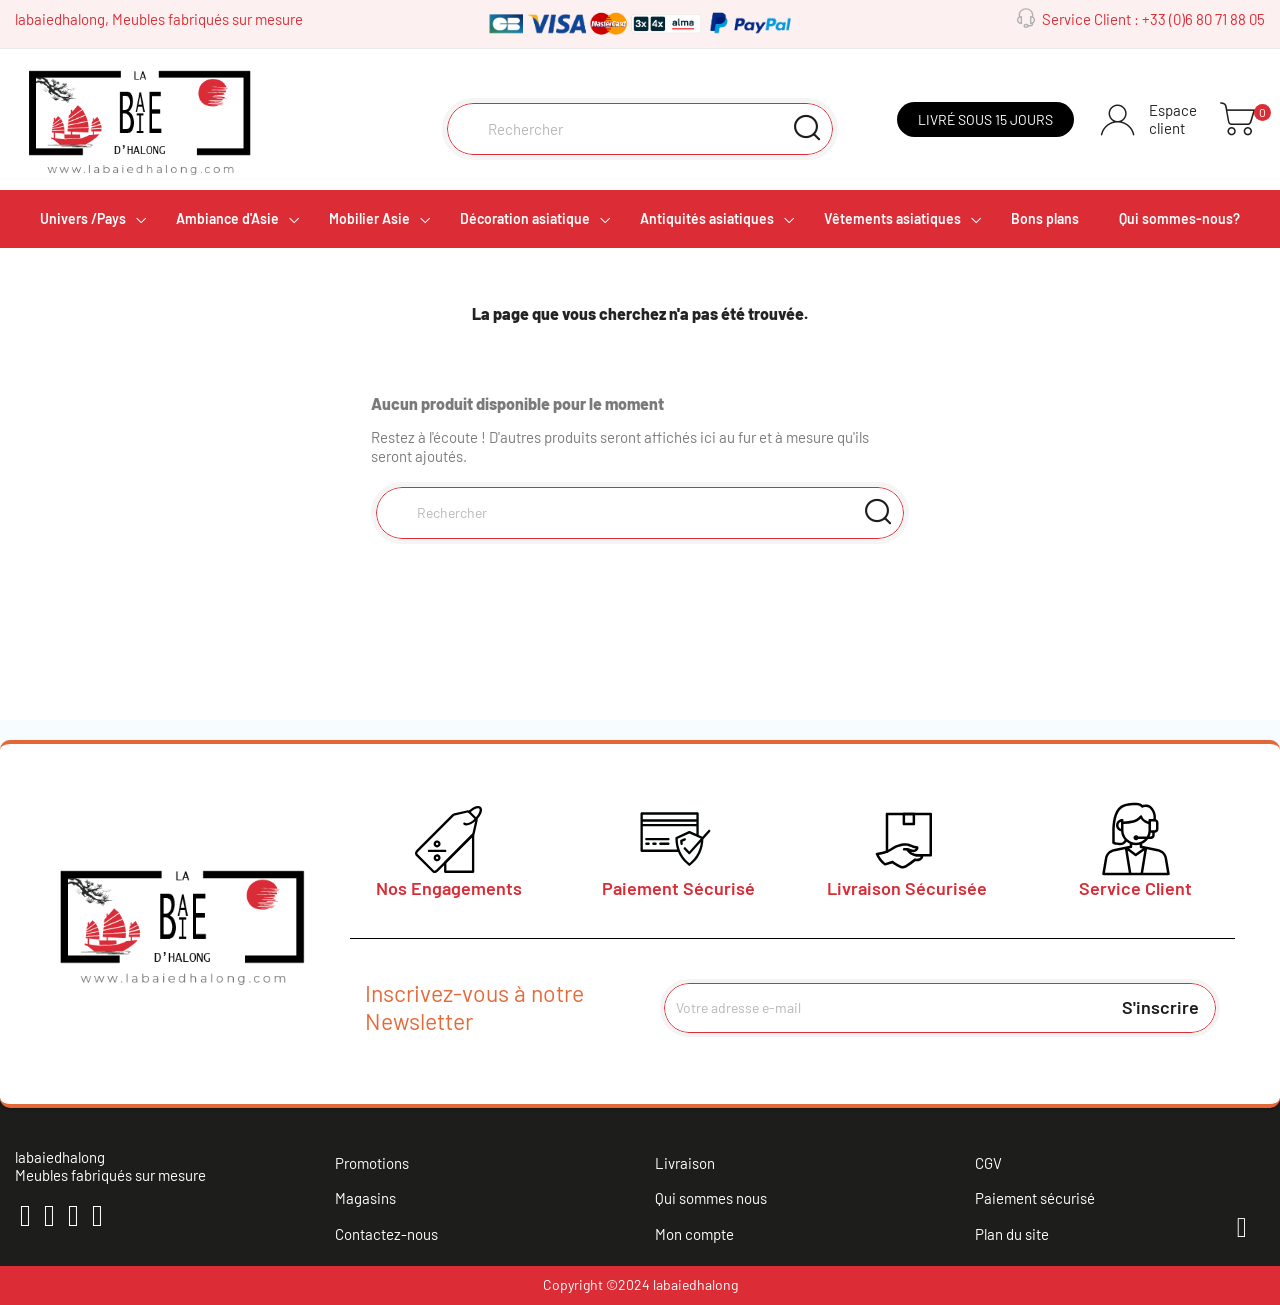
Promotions (372, 1163)
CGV (988, 1163)
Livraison (685, 1163)
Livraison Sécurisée (907, 888)
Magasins (365, 1198)
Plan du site (1012, 1234)
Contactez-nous (386, 1234)
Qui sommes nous (711, 1198)
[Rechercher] (640, 129)
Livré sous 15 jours (985, 119)
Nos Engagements (449, 888)
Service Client (1135, 888)
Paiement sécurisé (1035, 1198)
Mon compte (694, 1234)
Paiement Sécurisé (678, 888)
